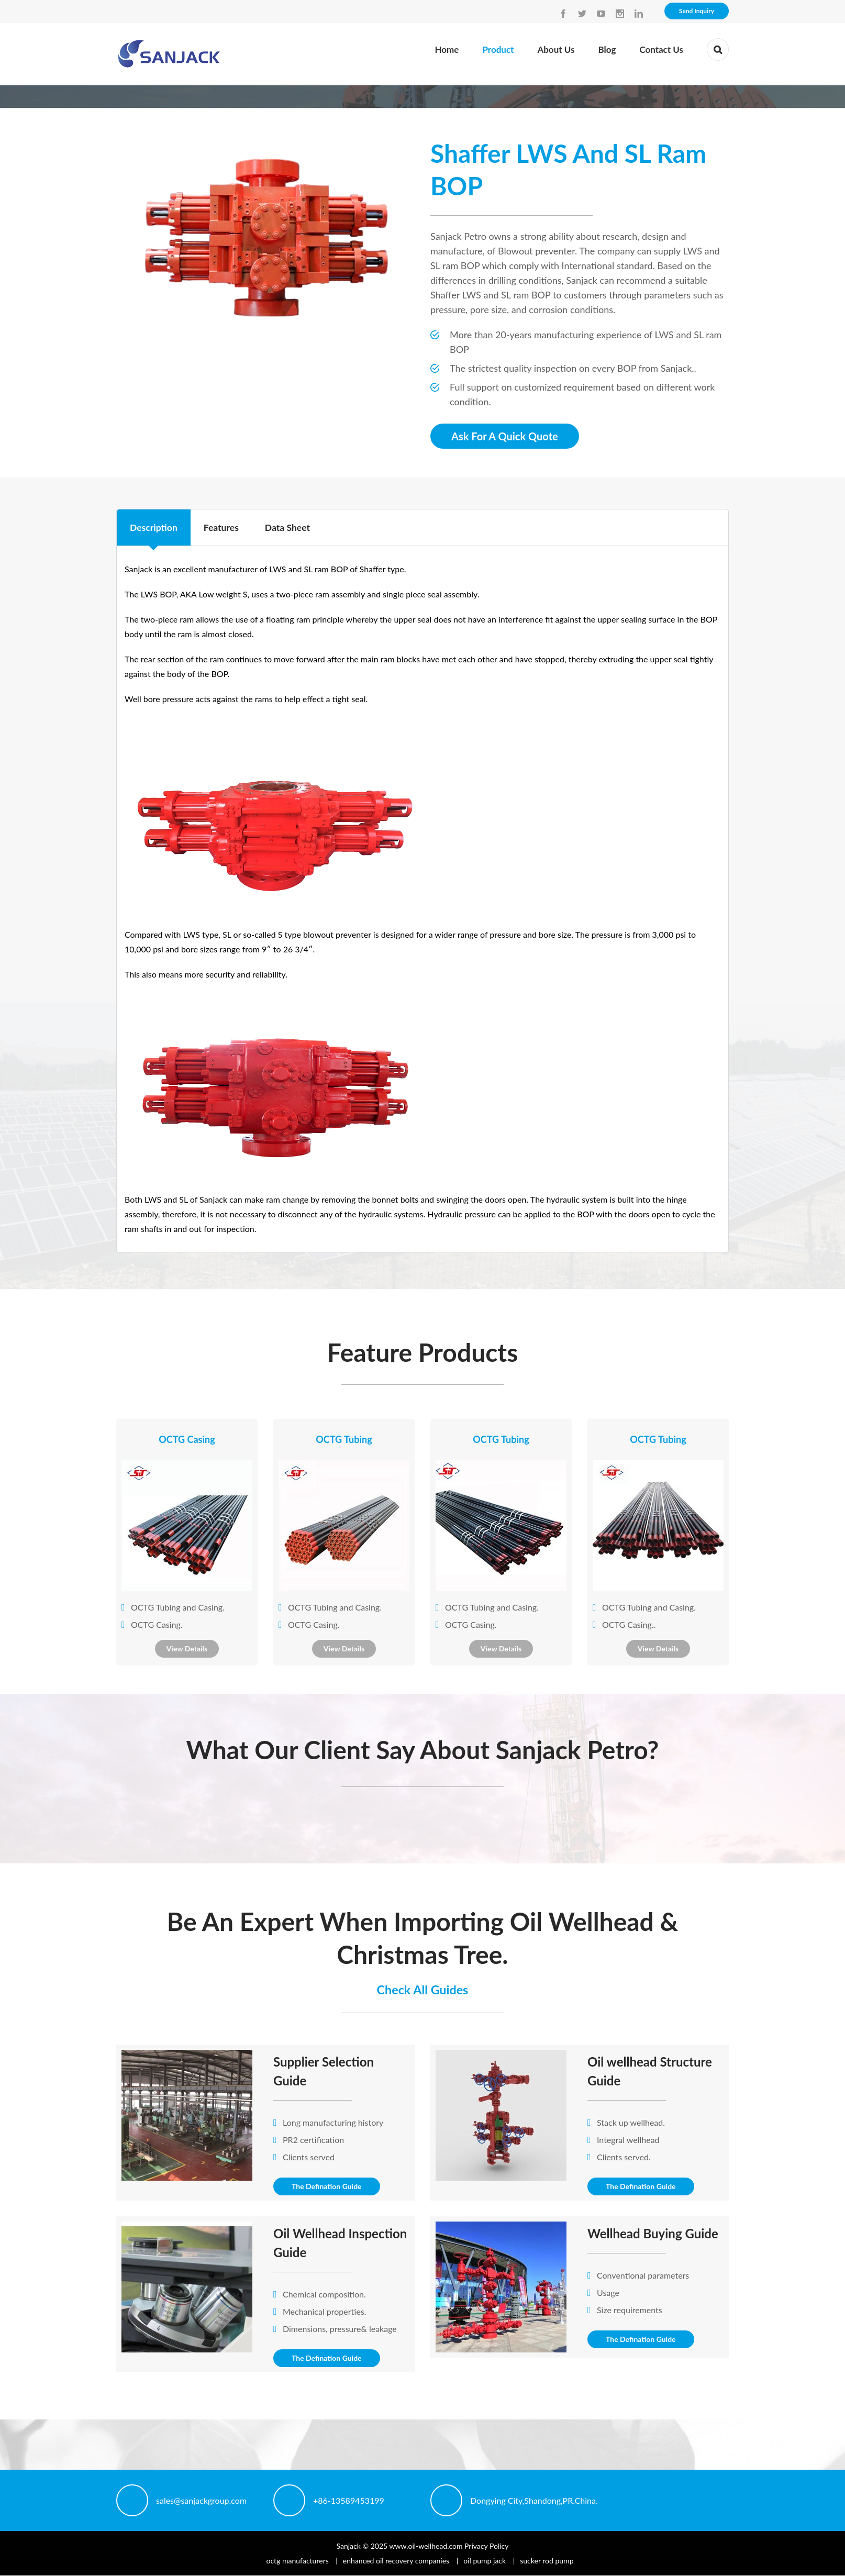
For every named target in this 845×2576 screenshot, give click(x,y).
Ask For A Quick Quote (504, 436)
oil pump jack (484, 2561)
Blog (607, 49)
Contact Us (661, 49)
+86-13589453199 (348, 2500)
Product (498, 49)
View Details (186, 1648)
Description (154, 528)
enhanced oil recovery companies (396, 2561)
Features (223, 528)
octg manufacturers (297, 2561)
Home (447, 49)
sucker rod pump (546, 2561)
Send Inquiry (696, 11)
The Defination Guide (327, 2186)
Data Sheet (290, 528)
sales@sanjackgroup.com (201, 2500)
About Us (555, 49)
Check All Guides (422, 1989)
